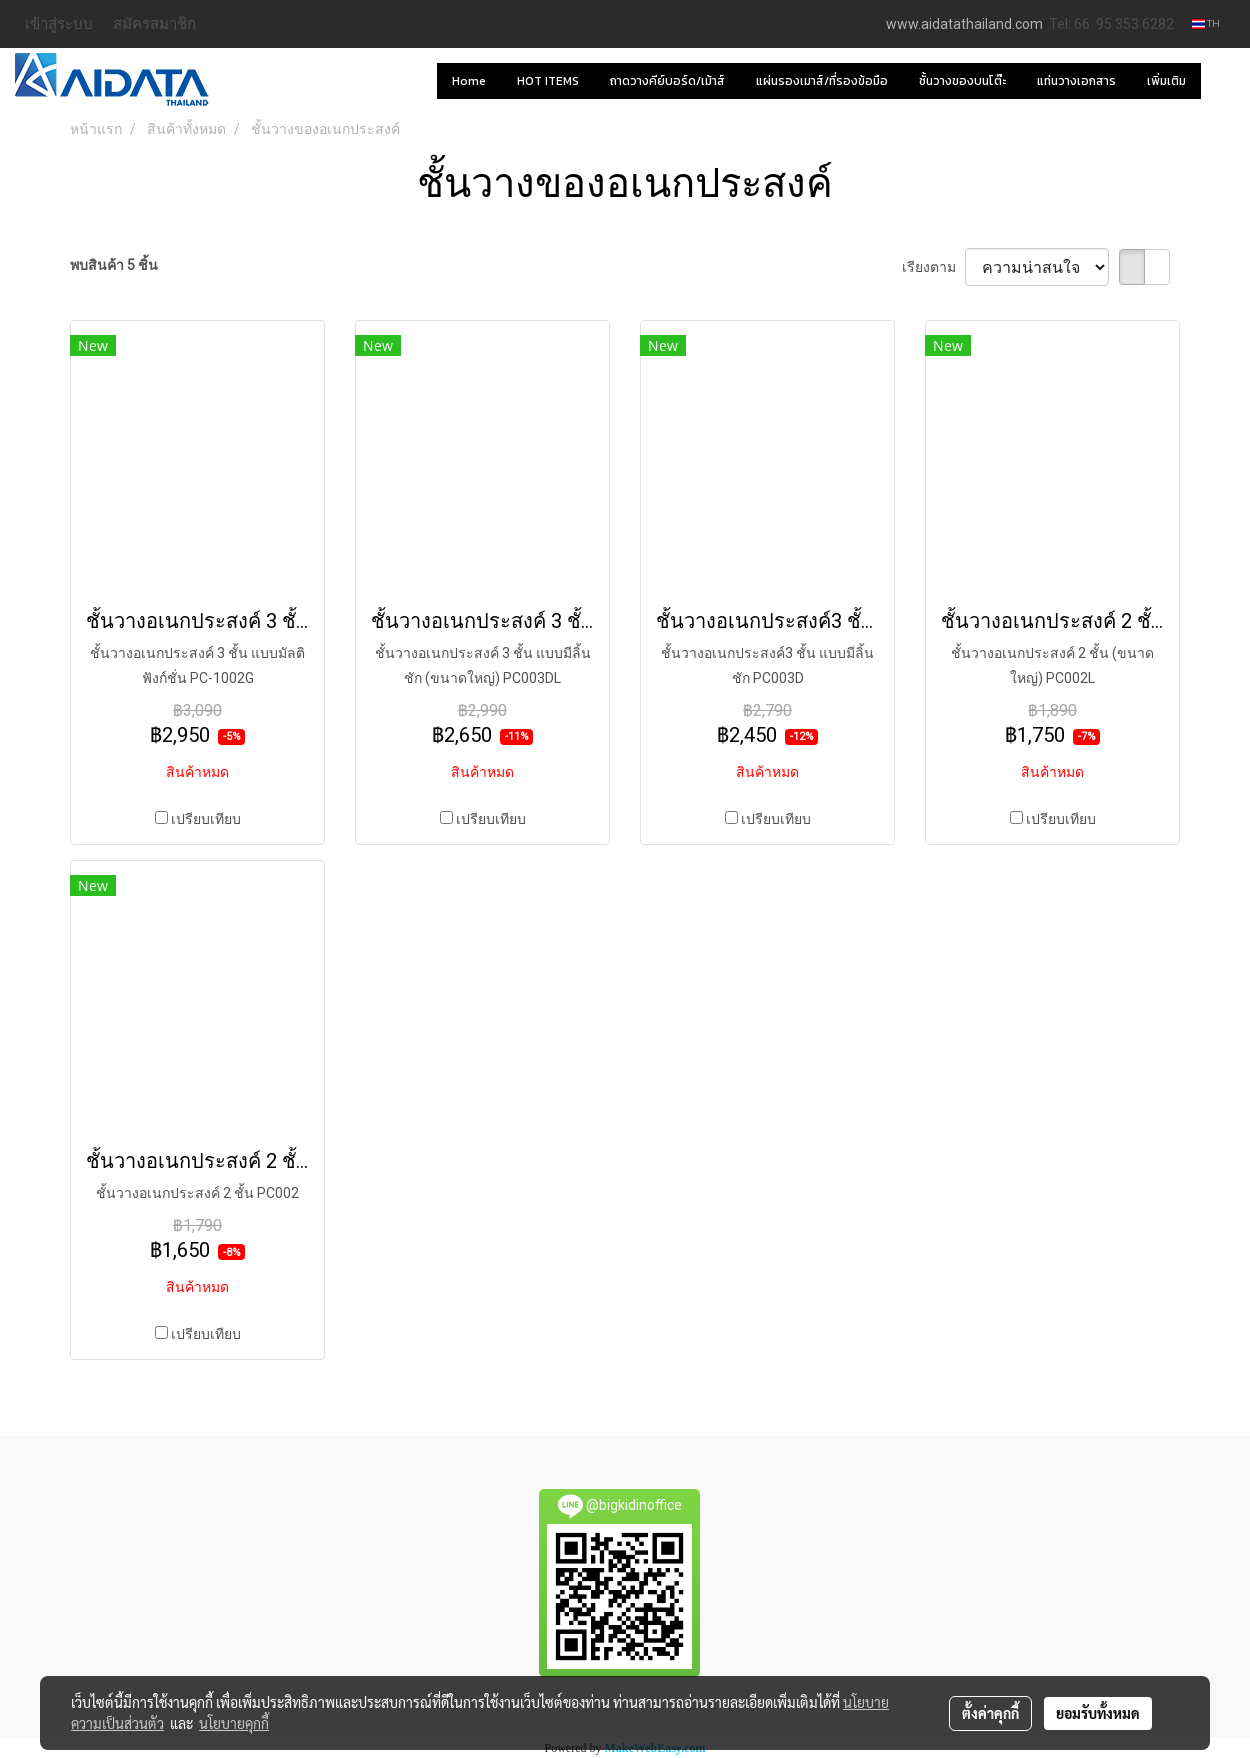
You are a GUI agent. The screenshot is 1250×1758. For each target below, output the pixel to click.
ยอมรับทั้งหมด (1098, 1713)
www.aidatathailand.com (964, 24)
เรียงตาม (933, 267)
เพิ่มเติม (1166, 81)
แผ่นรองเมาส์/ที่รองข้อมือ (822, 81)
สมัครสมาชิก (154, 23)
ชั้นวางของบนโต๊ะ (962, 81)
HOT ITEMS (548, 81)
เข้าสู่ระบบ (59, 23)
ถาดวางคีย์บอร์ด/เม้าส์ (667, 81)
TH (1206, 23)
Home (469, 81)
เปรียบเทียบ (206, 819)
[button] (1219, 81)
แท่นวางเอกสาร (1076, 81)
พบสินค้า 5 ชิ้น (114, 265)
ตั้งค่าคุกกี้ (990, 1713)
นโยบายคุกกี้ (234, 1723)
